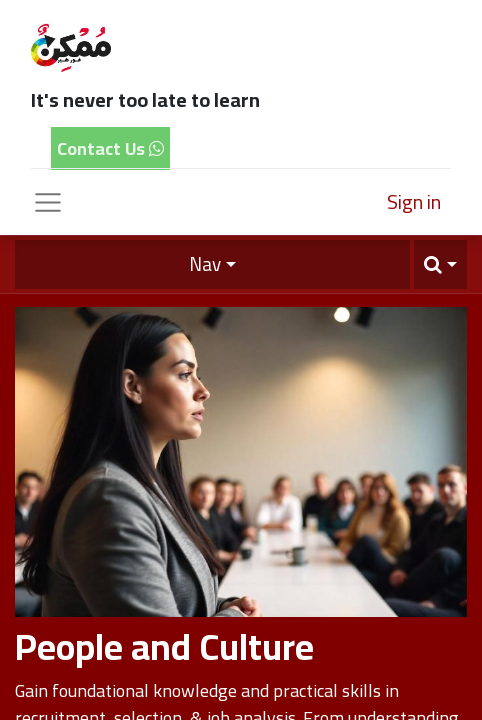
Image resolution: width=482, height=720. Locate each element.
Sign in (414, 201)
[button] (440, 264)
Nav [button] (205, 264)
